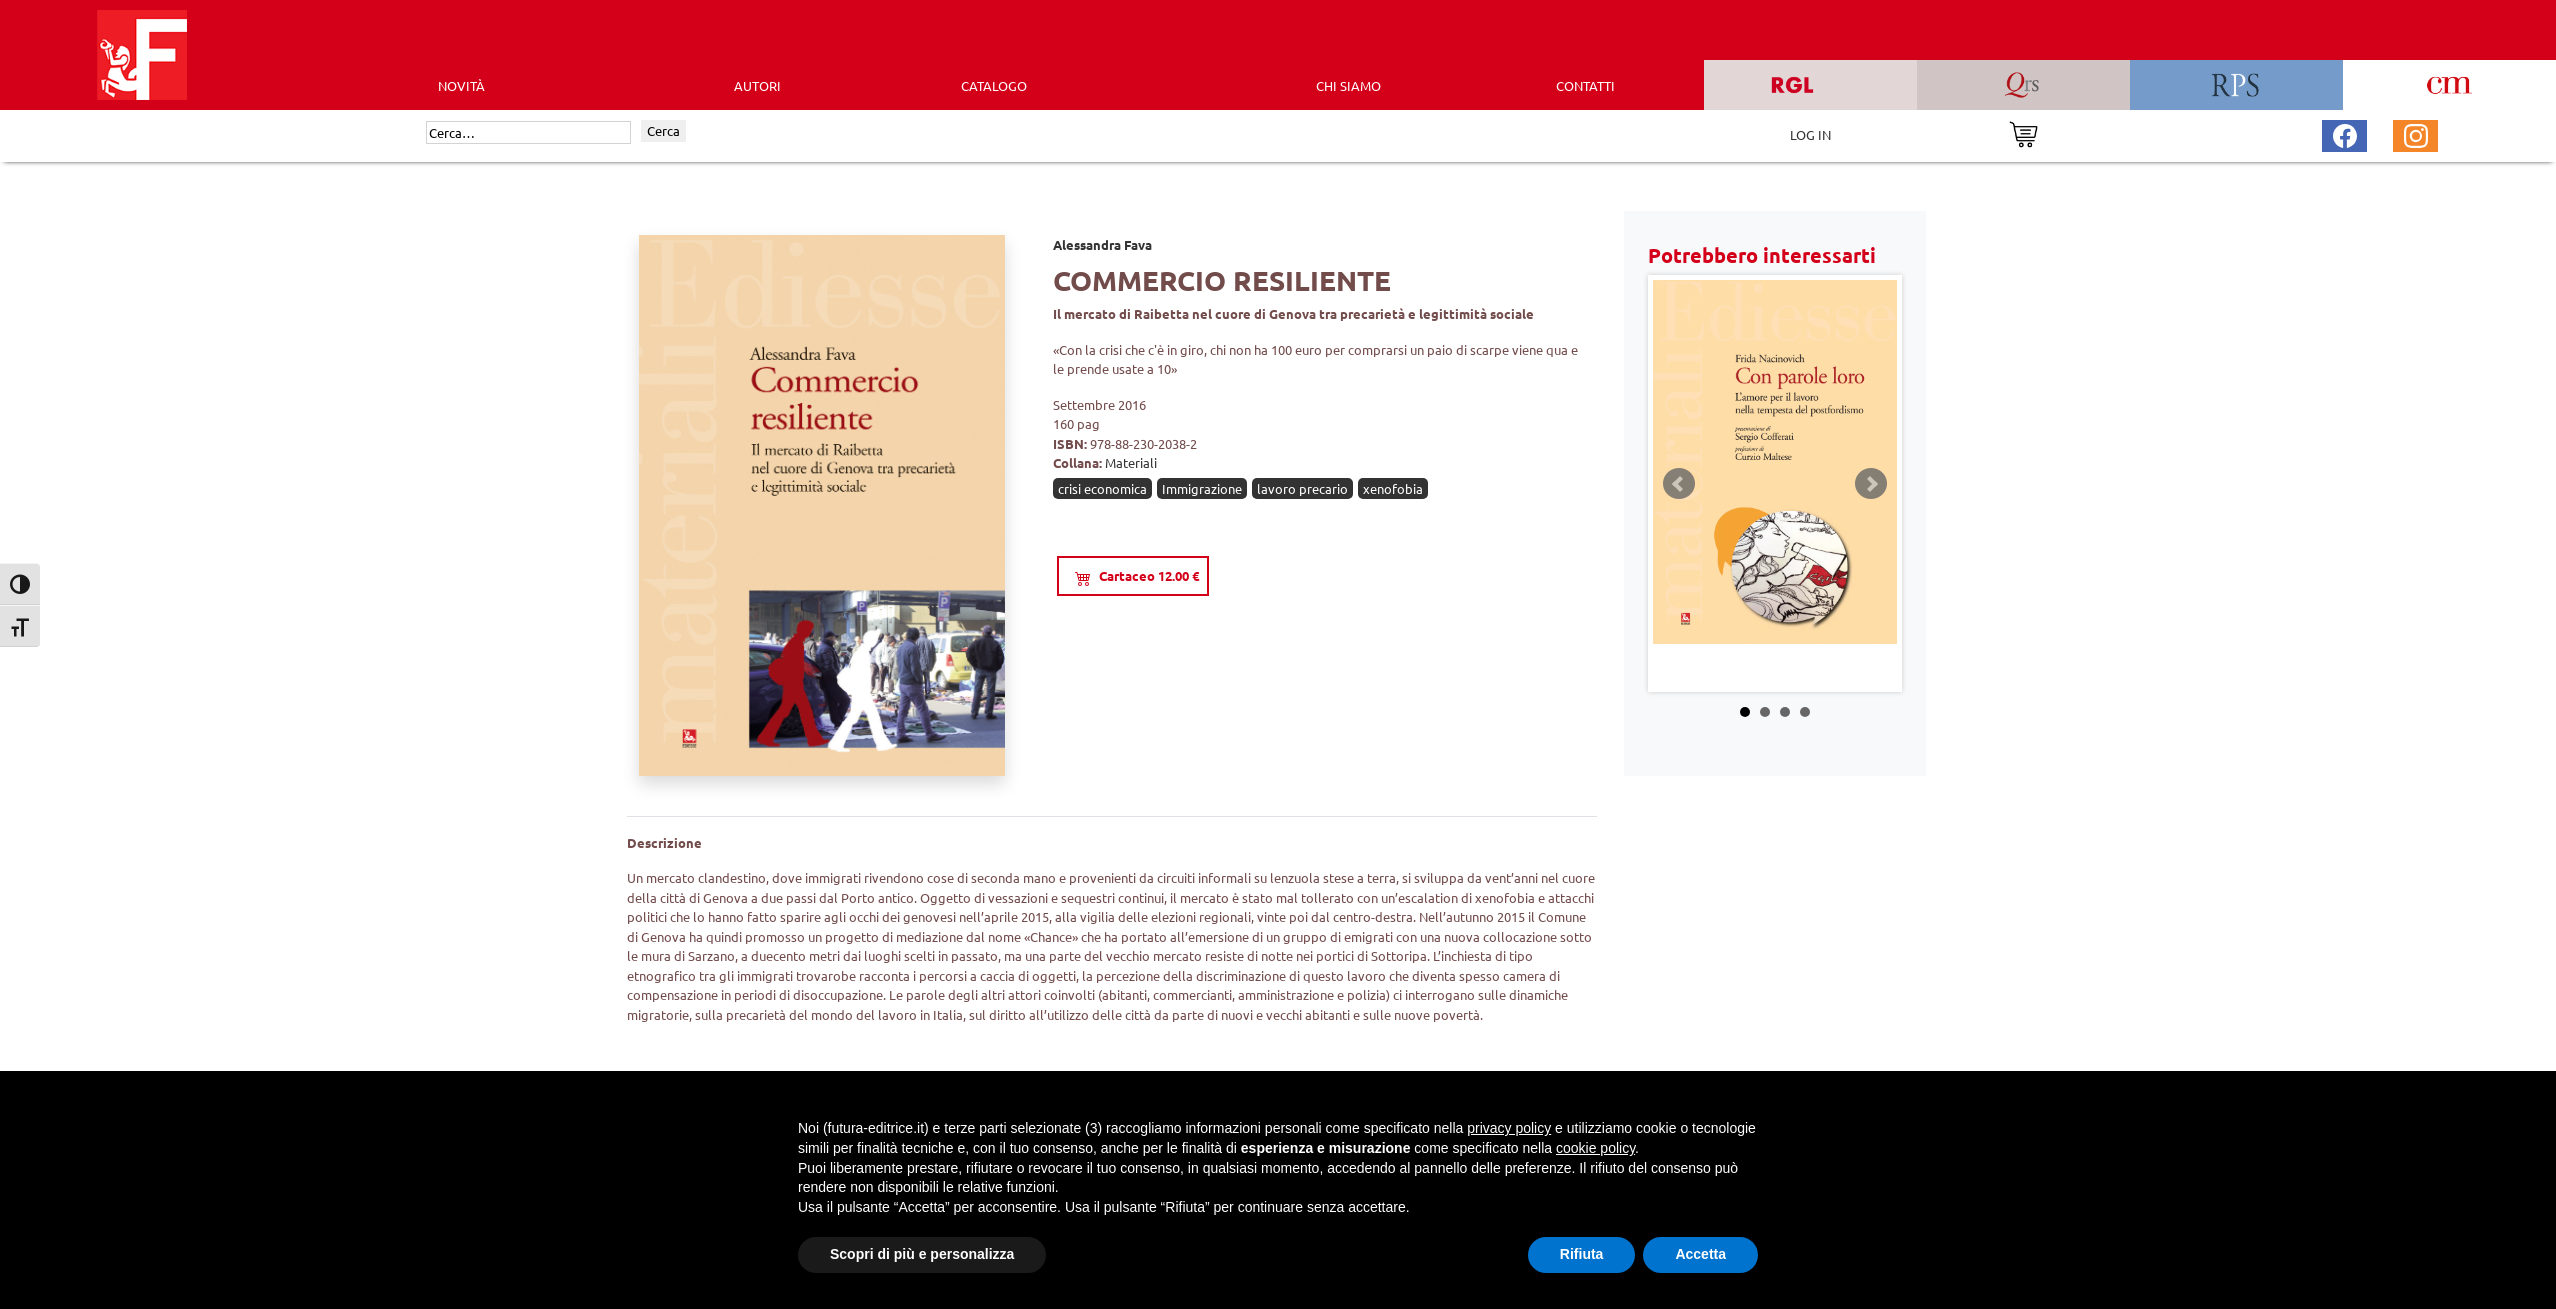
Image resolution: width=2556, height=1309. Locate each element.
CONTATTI (1585, 85)
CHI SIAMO (1348, 85)
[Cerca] (528, 133)
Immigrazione (1202, 488)
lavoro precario (1302, 488)
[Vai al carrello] (2023, 132)
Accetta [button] (1700, 1254)
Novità (461, 85)
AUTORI (757, 85)
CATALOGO (994, 85)
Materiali (1131, 462)
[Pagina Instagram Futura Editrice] (2416, 133)
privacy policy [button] (1509, 1128)
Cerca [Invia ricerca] (663, 130)
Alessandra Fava (1102, 244)
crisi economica (1102, 488)
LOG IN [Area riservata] (1810, 134)
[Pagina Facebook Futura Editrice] (2345, 133)
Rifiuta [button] (1582, 1254)
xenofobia (1393, 488)
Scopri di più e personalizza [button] (922, 1254)
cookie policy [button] (1595, 1148)
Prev (1679, 484)
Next (1871, 484)
